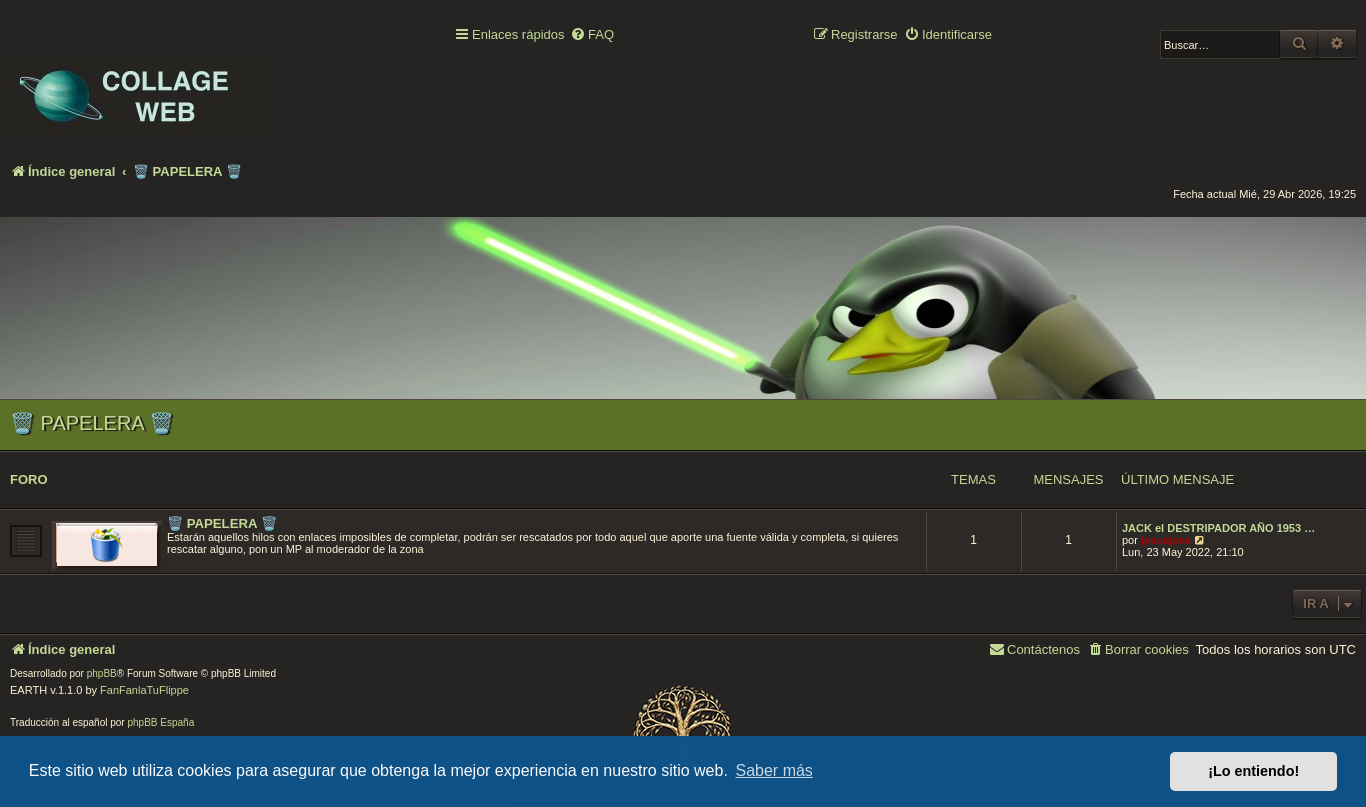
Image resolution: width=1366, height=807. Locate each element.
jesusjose (1166, 540)
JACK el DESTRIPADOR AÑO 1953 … (1218, 528)
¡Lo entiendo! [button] (1253, 771)
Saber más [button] (774, 770)
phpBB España (160, 722)
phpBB (102, 673)
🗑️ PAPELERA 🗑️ (92, 423)
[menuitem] (592, 35)
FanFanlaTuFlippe (144, 690)
